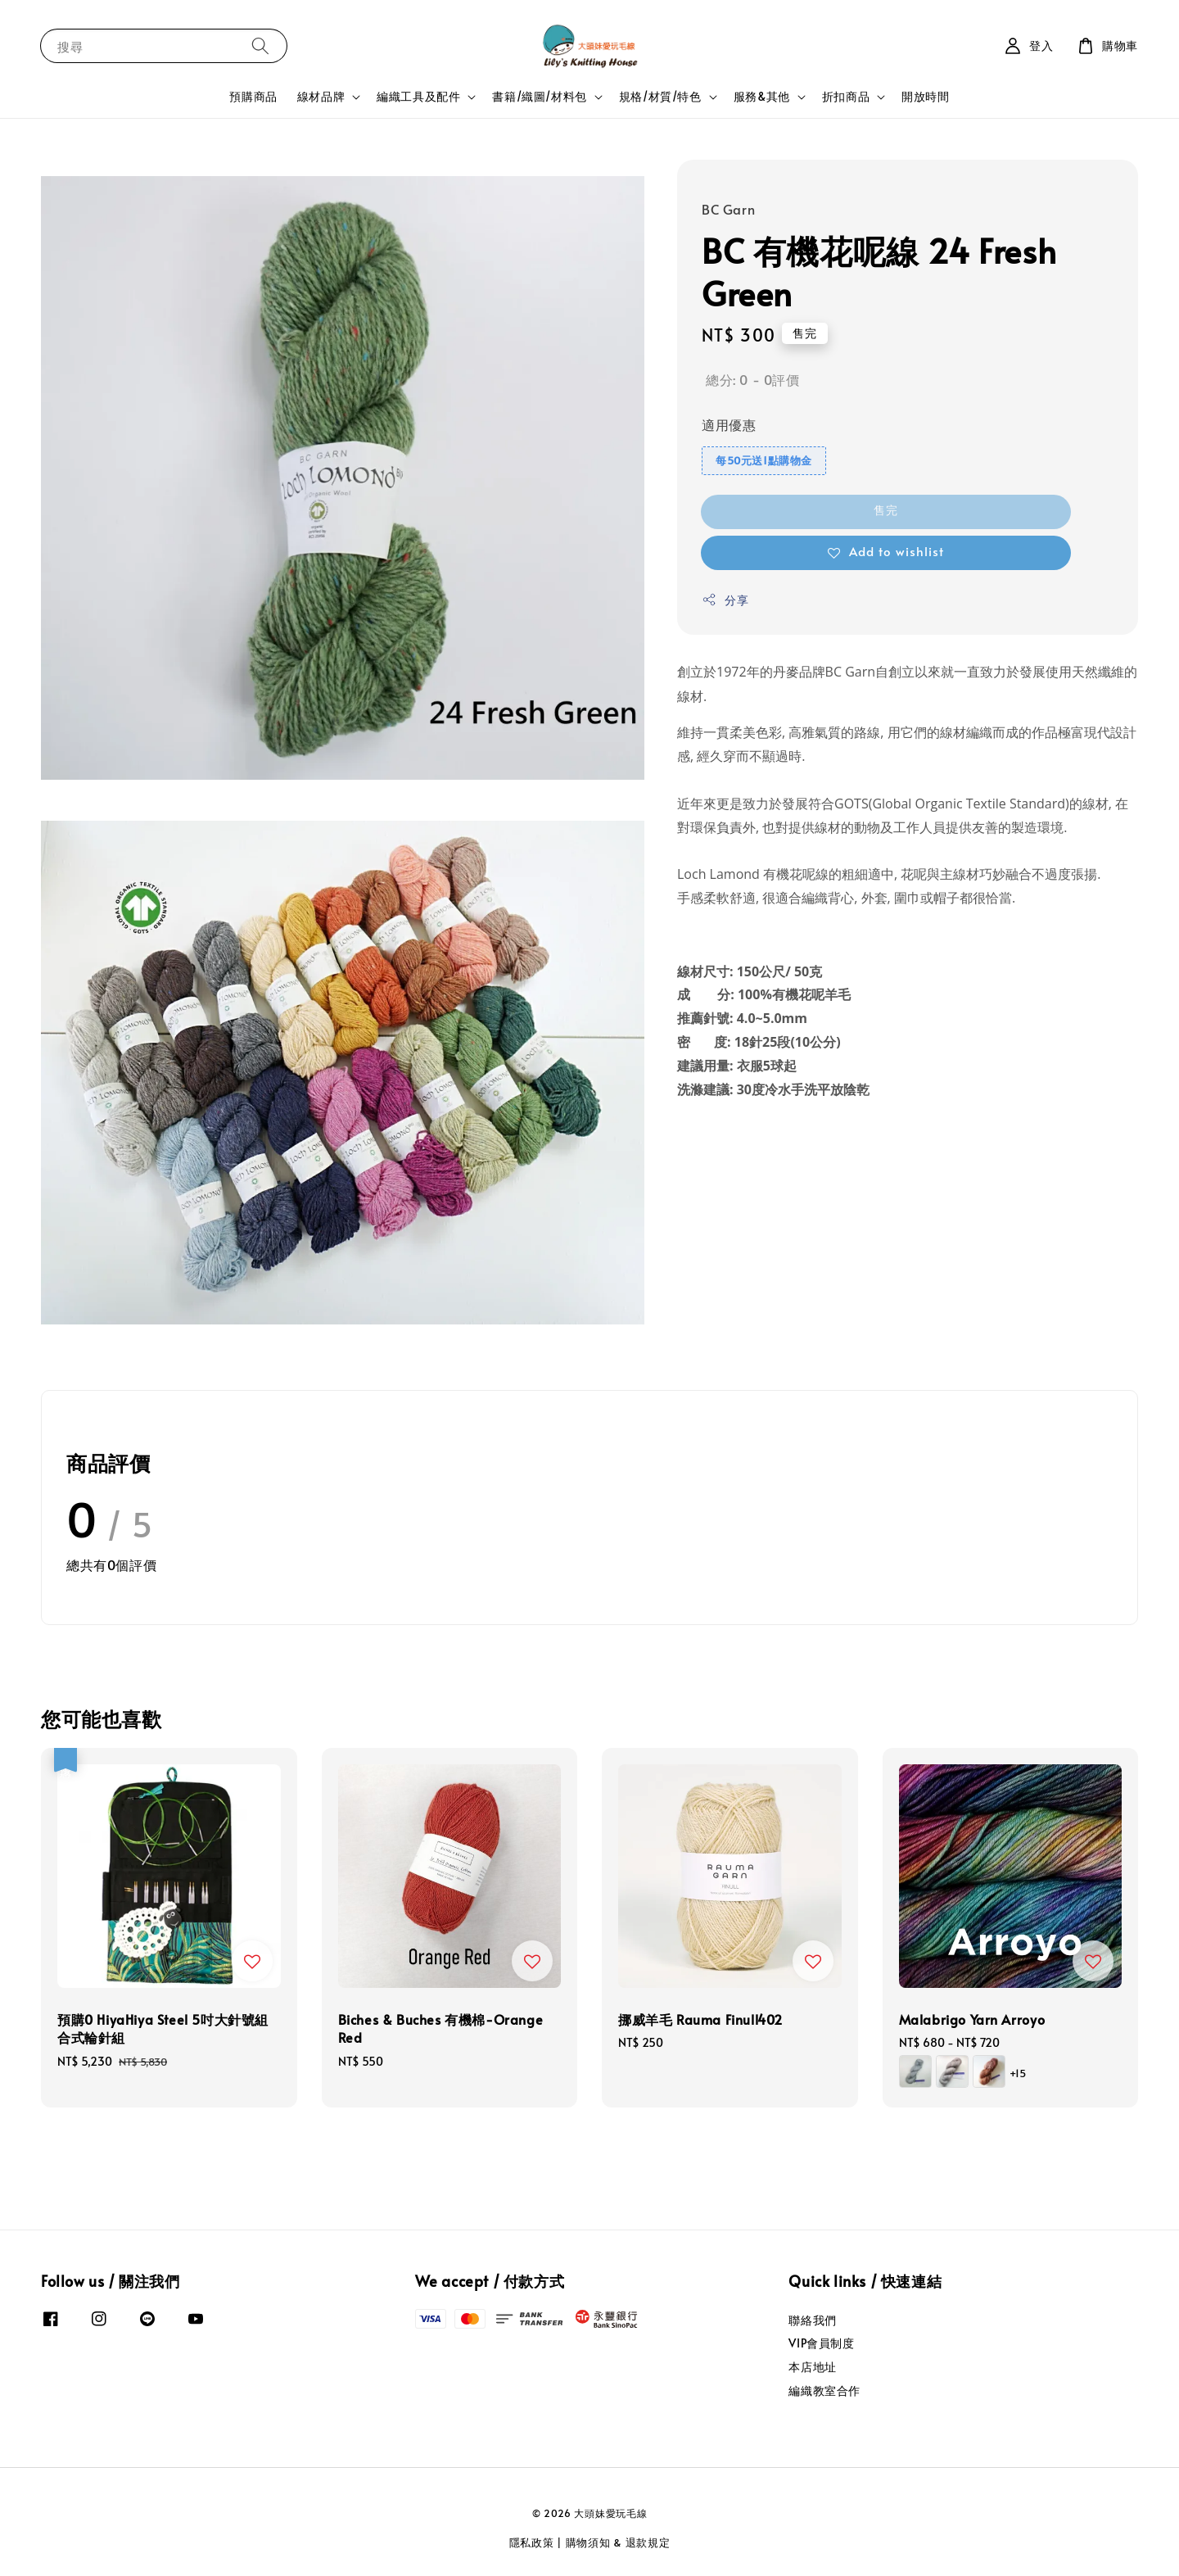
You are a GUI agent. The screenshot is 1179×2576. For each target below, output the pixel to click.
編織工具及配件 (418, 96)
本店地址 (812, 2367)
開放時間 (925, 96)
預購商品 (253, 96)
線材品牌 (321, 96)
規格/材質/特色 (660, 96)
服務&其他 (762, 96)
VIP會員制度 (821, 2343)
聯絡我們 (812, 2320)
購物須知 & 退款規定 (618, 2542)
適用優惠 (729, 424)
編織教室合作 (824, 2390)
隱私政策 (531, 2542)
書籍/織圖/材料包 (539, 96)
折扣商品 (846, 96)
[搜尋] (260, 45)
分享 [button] (725, 600)
